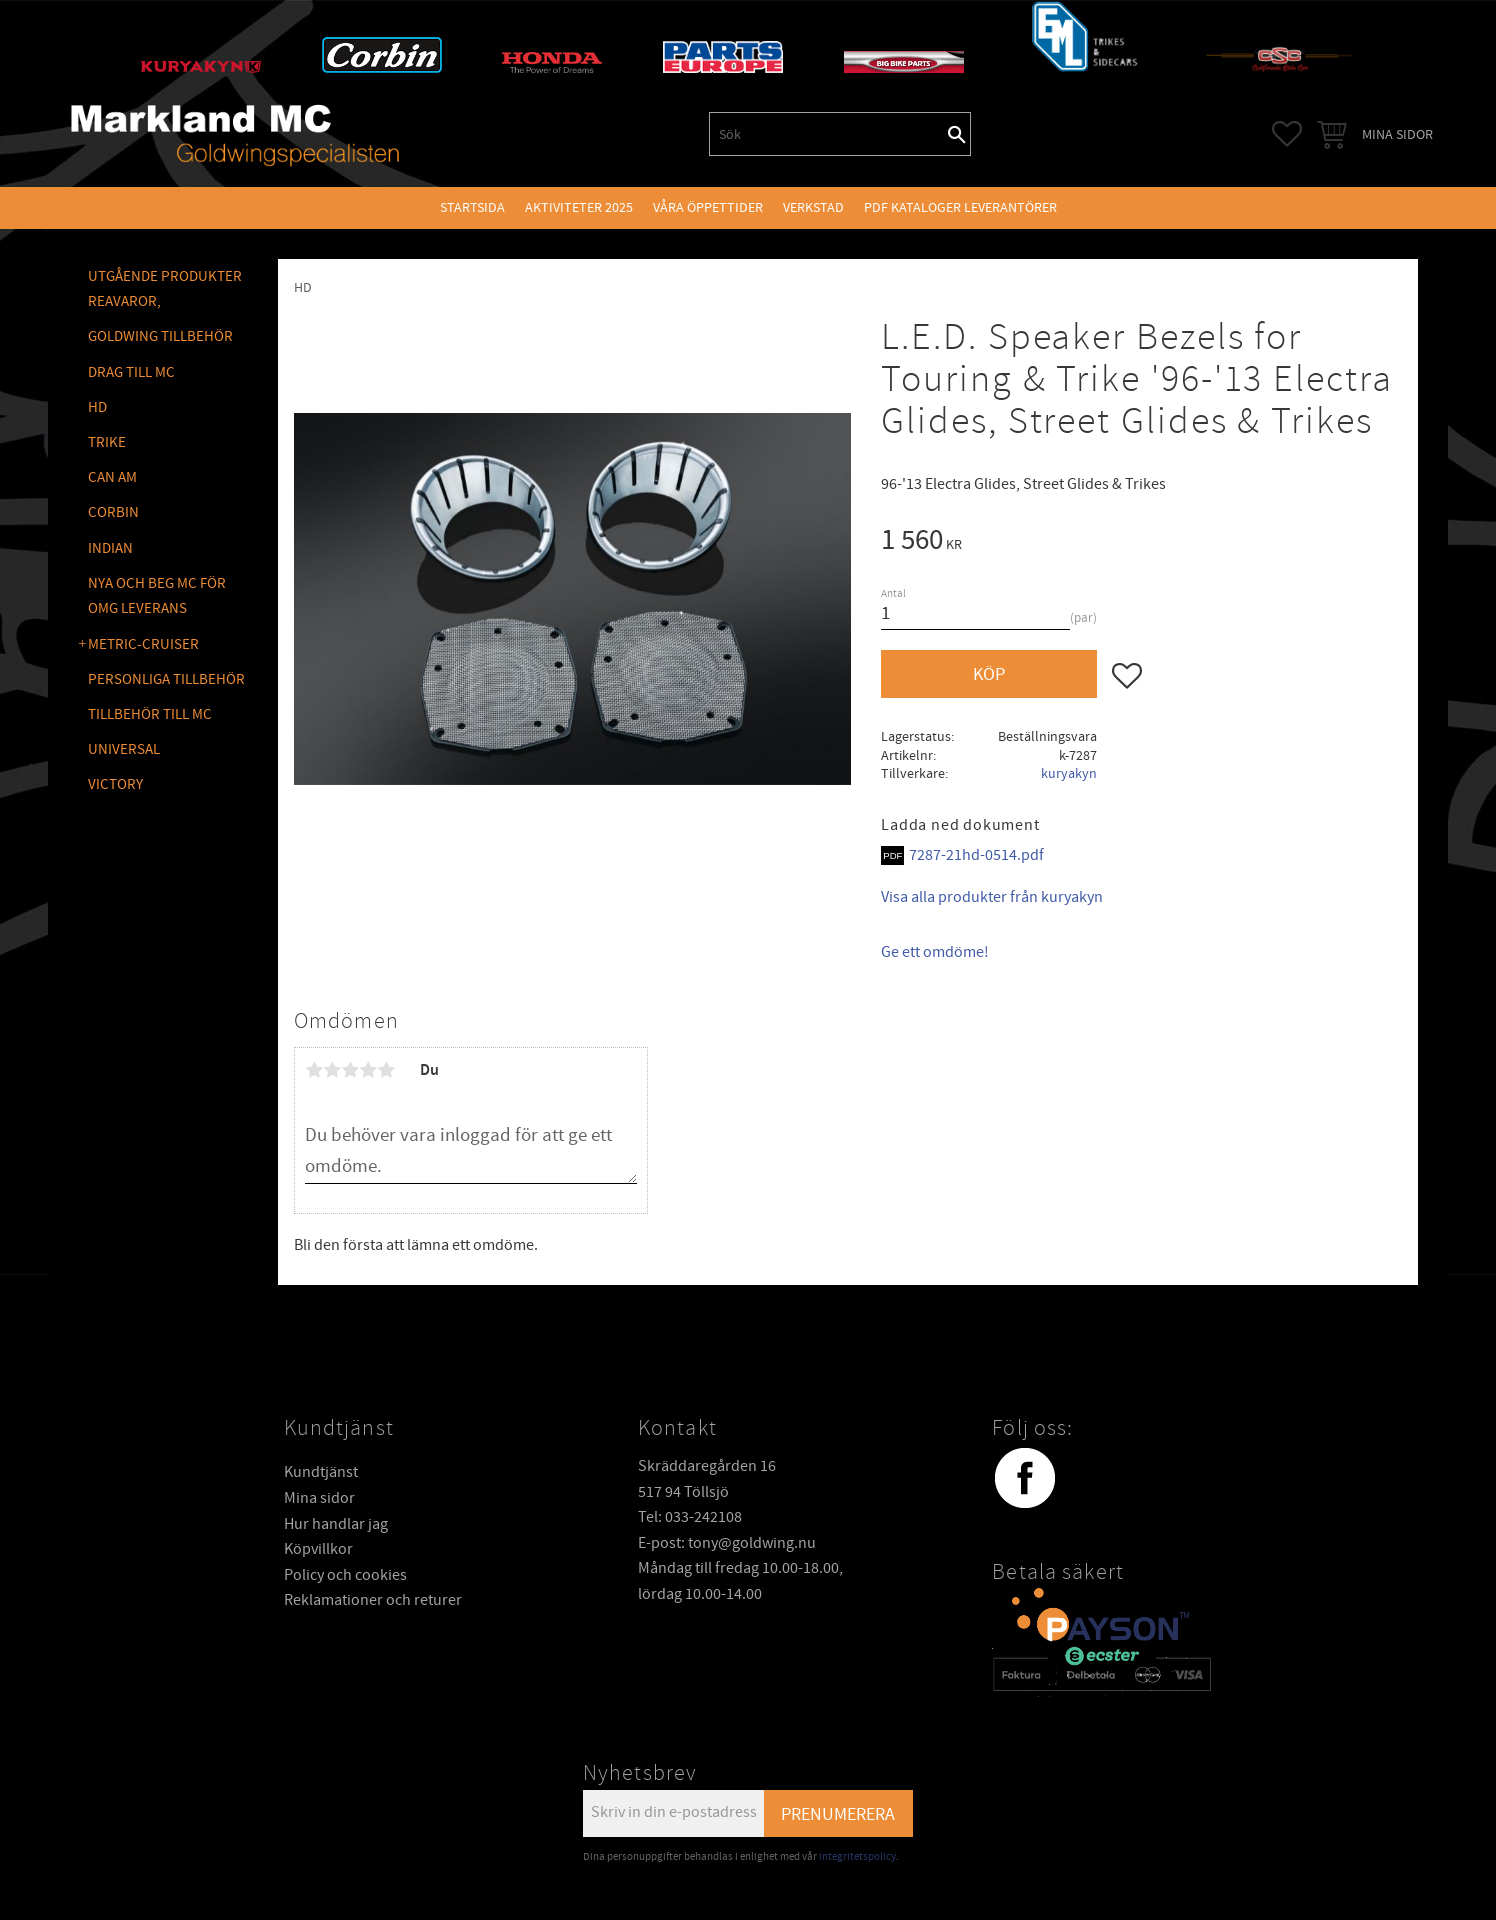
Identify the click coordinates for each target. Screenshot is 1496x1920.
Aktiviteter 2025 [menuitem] (579, 207)
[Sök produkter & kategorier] (827, 134)
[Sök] (957, 134)
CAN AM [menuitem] (112, 477)
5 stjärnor (386, 1070)
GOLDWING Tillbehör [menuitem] (160, 336)
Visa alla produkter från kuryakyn (992, 897)
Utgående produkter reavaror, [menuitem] (165, 289)
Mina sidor (319, 1498)
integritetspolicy (857, 1856)
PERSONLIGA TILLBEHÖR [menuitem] (166, 679)
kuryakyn (1069, 773)
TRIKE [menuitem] (107, 442)
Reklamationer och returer (373, 1600)
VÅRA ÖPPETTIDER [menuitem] (708, 207)
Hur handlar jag (336, 1524)
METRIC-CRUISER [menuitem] (143, 644)
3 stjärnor (350, 1070)
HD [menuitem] (97, 407)
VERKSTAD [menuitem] (813, 207)
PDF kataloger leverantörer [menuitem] (960, 207)
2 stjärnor (332, 1070)
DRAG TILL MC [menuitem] (131, 372)
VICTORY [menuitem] (115, 784)
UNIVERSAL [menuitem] (124, 749)
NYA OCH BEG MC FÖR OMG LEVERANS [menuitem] (157, 596)
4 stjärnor (368, 1070)
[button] (1287, 134)
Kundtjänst (321, 1472)
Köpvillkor (318, 1549)
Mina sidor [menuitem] (1397, 134)
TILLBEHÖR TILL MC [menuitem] (150, 714)
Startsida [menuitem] (472, 207)
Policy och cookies (345, 1575)
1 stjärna (314, 1070)
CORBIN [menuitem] (113, 512)
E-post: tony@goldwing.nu (727, 1543)
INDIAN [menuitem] (110, 548)
